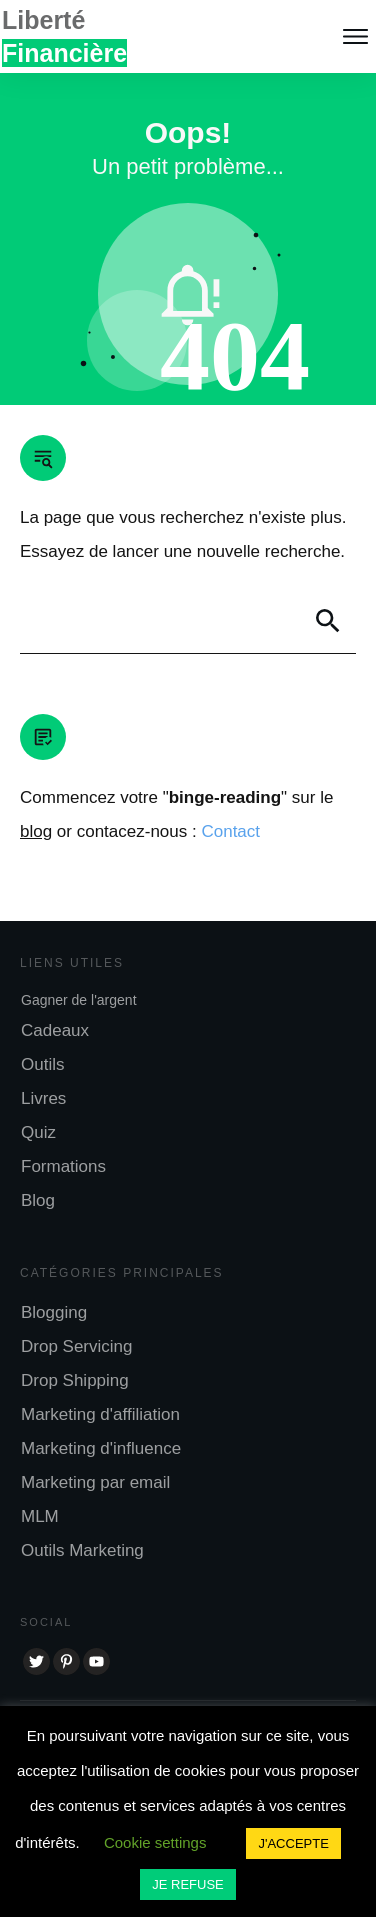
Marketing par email (95, 1482)
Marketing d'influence (101, 1448)
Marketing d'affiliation (100, 1414)
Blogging (54, 1312)
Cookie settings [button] (155, 1842)
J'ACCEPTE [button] (293, 1843)
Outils (42, 1064)
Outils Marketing (82, 1550)
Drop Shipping (75, 1380)
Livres (43, 1098)
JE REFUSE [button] (188, 1884)
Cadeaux (55, 1030)
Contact (230, 831)
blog (36, 831)
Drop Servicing (77, 1346)
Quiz (38, 1132)
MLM (40, 1516)
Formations (63, 1166)
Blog (38, 1200)
